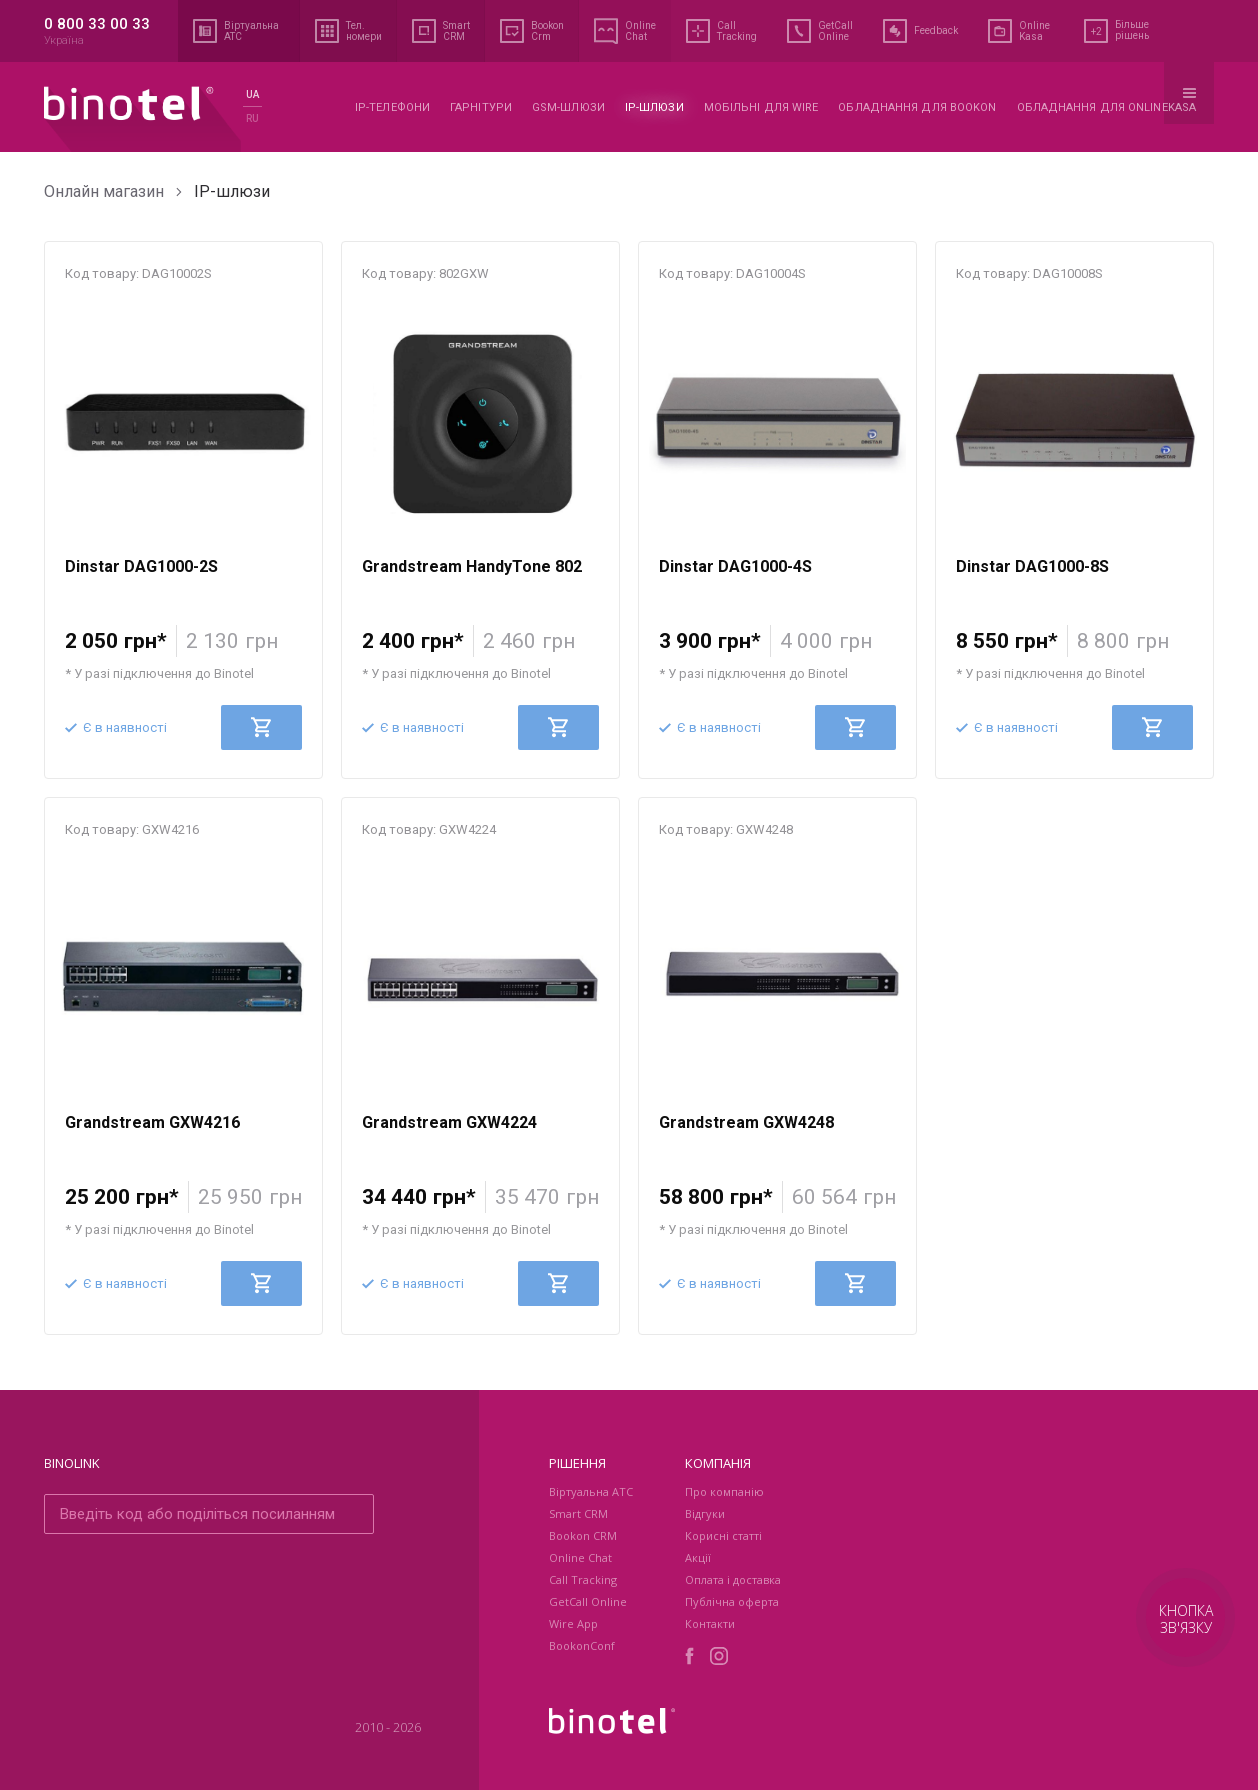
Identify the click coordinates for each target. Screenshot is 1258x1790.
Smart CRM (441, 31)
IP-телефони (392, 107)
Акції (698, 1557)
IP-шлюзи (654, 107)
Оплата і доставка (733, 1579)
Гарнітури (481, 107)
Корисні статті (723, 1535)
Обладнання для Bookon (917, 107)
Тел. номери (348, 31)
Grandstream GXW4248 (746, 1122)
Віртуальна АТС (239, 31)
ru (252, 118)
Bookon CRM (583, 1535)
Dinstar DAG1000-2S (141, 566)
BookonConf (582, 1645)
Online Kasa (1019, 31)
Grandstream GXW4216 (152, 1122)
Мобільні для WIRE (761, 107)
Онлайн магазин (104, 191)
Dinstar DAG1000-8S (1032, 566)
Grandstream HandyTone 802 (472, 566)
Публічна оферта (732, 1601)
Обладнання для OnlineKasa (1107, 107)
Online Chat (625, 31)
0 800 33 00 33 (97, 24)
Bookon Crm (532, 31)
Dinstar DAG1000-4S (735, 566)
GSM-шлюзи (568, 107)
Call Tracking (721, 31)
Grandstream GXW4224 (449, 1122)
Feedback (920, 31)
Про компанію (724, 1491)
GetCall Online (820, 31)
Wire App (573, 1623)
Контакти (710, 1623)
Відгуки (705, 1513)
